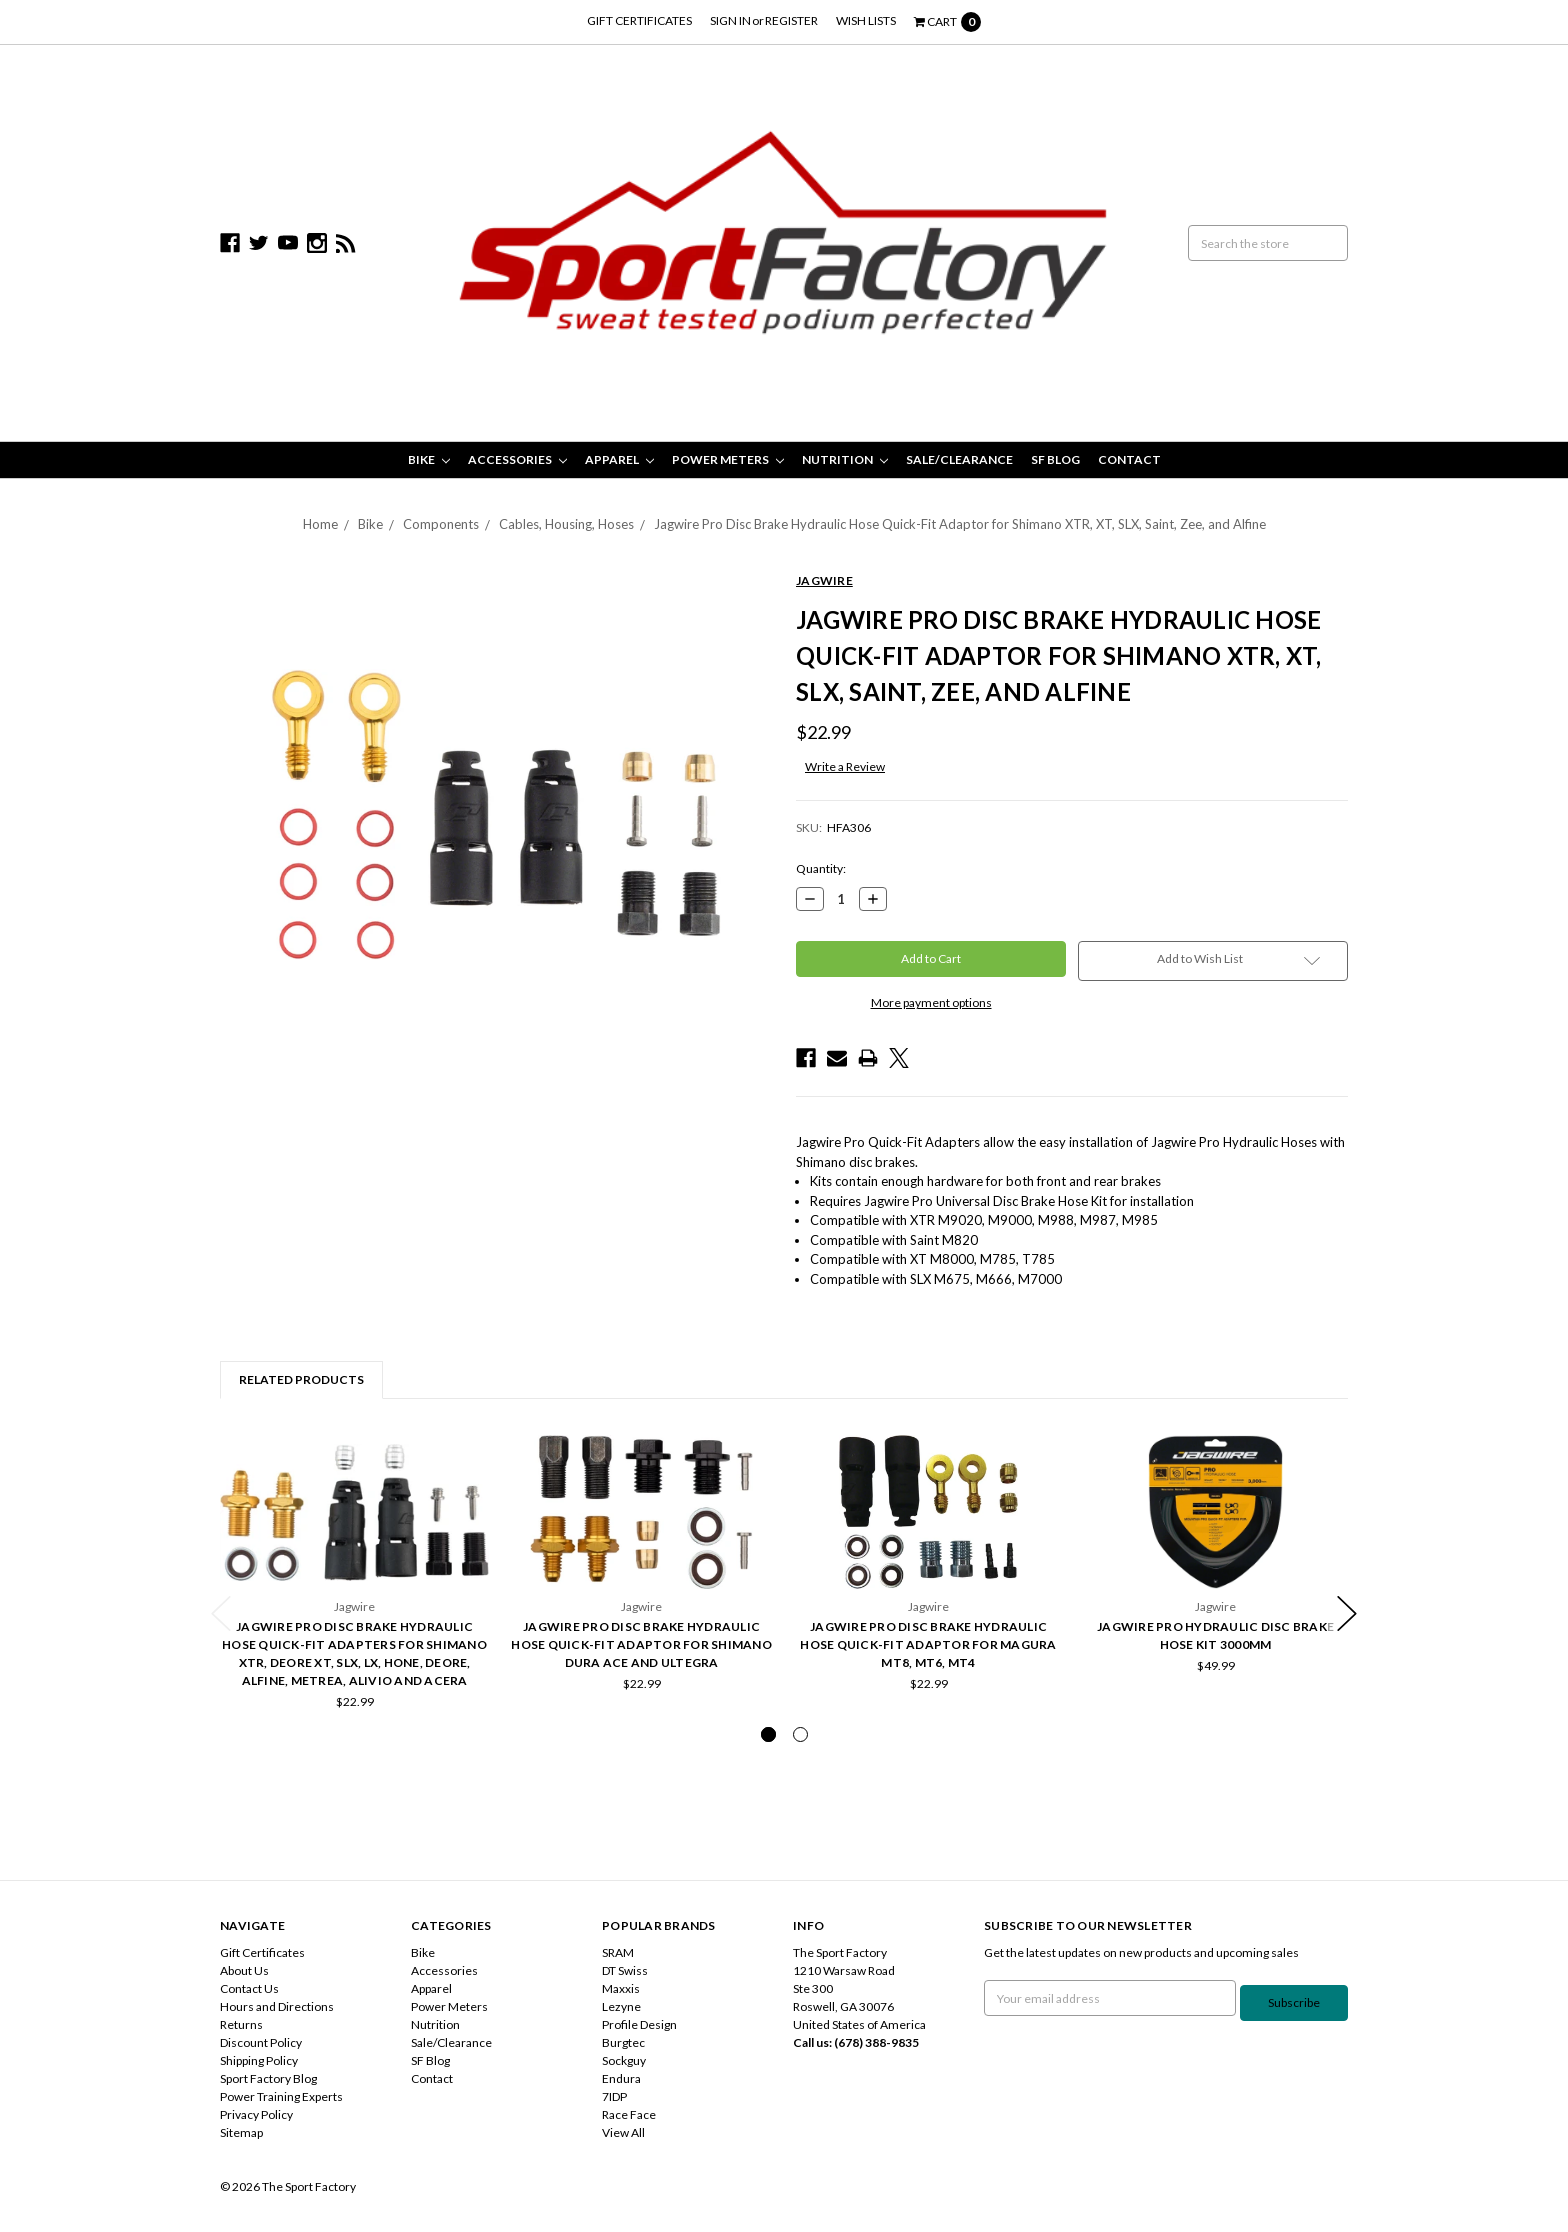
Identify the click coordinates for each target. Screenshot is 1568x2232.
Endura (621, 2078)
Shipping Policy (259, 2060)
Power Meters (728, 459)
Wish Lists (866, 20)
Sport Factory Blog (268, 2078)
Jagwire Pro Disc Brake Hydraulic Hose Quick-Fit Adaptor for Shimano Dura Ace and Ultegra (641, 1644)
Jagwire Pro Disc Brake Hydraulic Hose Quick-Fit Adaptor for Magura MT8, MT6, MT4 (928, 1644)
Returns (241, 2024)
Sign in (730, 20)
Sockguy (624, 2060)
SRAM (618, 1952)
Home (320, 524)
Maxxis (621, 1988)
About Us (244, 1970)
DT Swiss (625, 1970)
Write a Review (845, 766)
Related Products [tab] (301, 1379)
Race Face (629, 2114)
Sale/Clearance (959, 459)
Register (791, 20)
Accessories (517, 459)
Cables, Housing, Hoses (566, 524)
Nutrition (845, 459)
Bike (429, 459)
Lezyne (621, 2006)
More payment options (931, 1002)
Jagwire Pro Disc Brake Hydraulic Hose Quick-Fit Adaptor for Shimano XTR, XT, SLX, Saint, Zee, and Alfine (960, 524)
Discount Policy (261, 2042)
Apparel (619, 459)
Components (441, 524)
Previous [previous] (221, 1613)
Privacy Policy (256, 2114)
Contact (1129, 459)
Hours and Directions (277, 2006)
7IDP (614, 2096)
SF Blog (1055, 459)
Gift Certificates (639, 20)
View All (623, 2132)
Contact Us (249, 1988)
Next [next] (1347, 1613)
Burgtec (623, 2042)
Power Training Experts (281, 2096)
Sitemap (241, 2132)
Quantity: (821, 868)
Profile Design (639, 2024)
